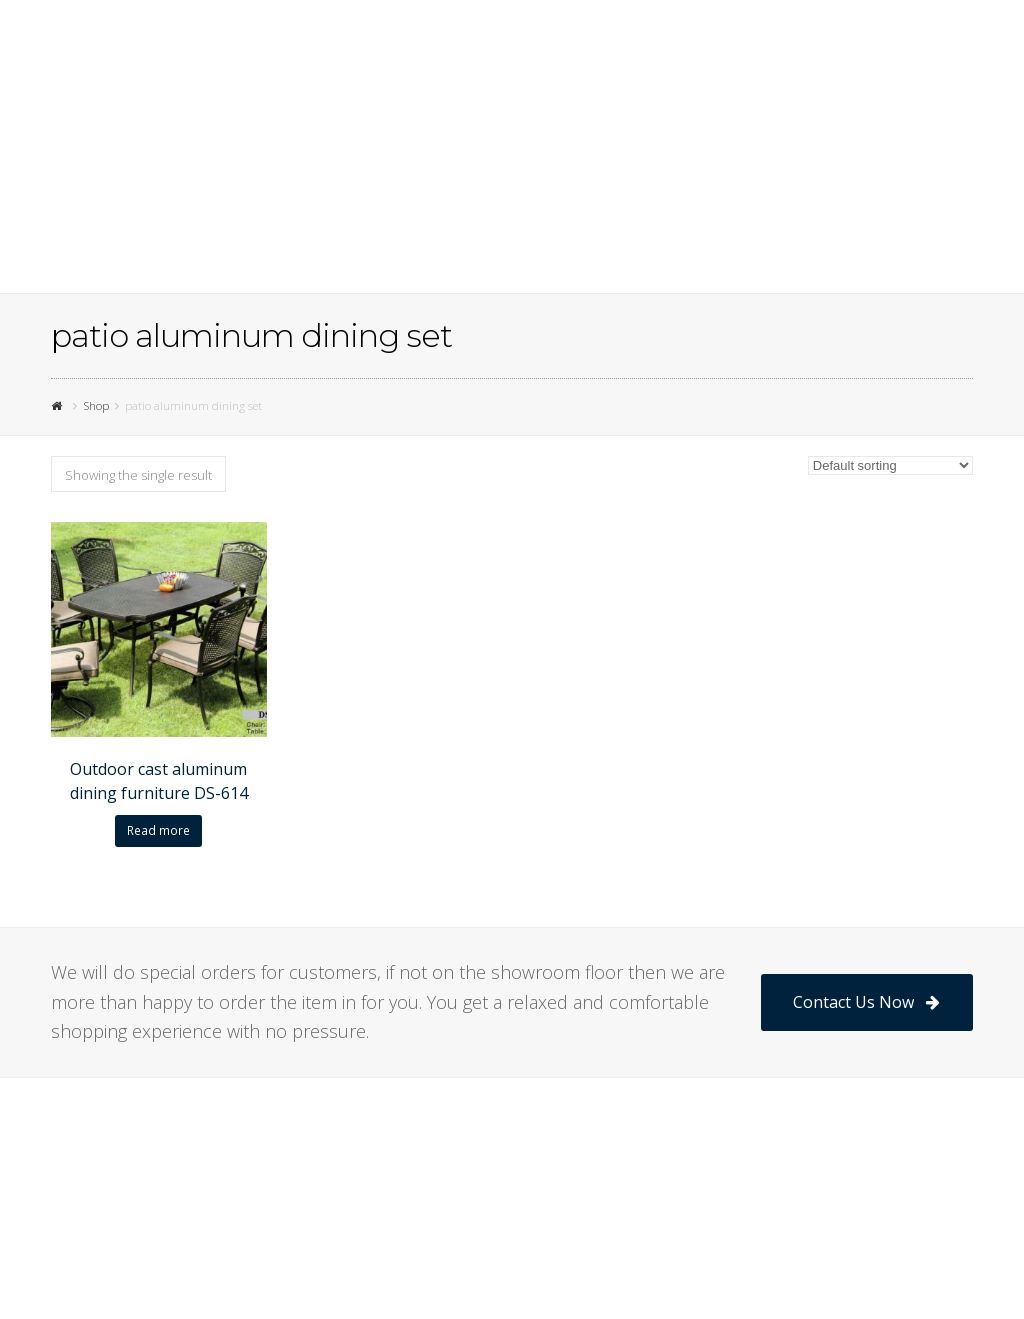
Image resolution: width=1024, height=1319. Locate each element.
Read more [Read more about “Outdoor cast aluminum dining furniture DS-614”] (158, 830)
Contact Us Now (866, 1002)
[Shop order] (890, 465)
